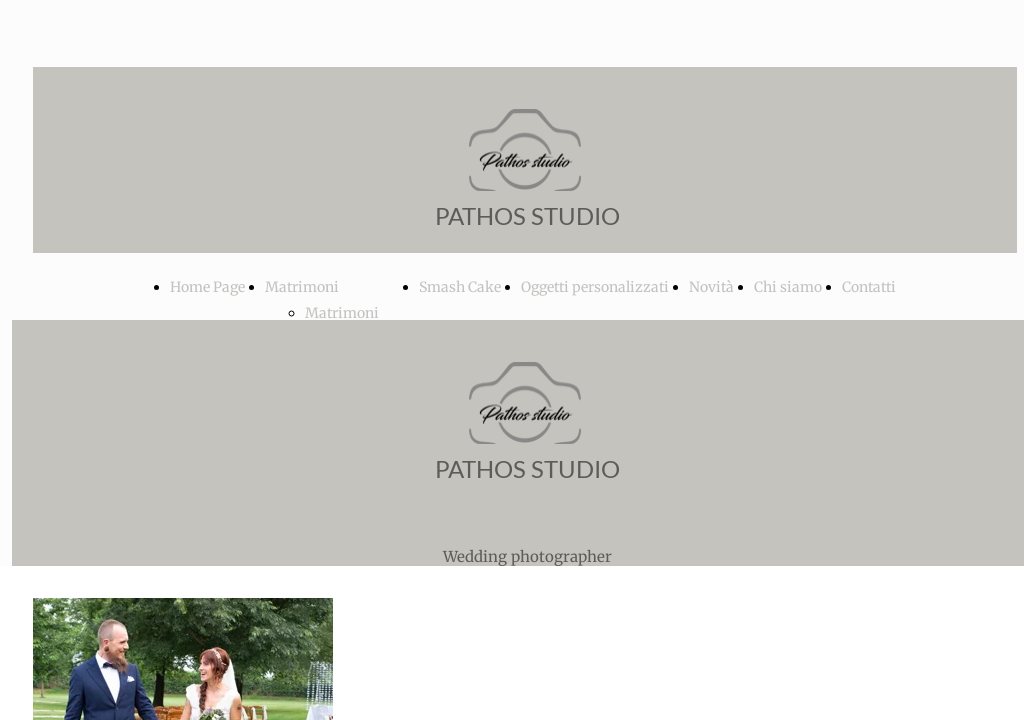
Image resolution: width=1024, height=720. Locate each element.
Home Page (207, 287)
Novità (711, 287)
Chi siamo (788, 287)
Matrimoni (302, 287)
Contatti (869, 287)
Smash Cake (460, 287)
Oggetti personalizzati (595, 287)
